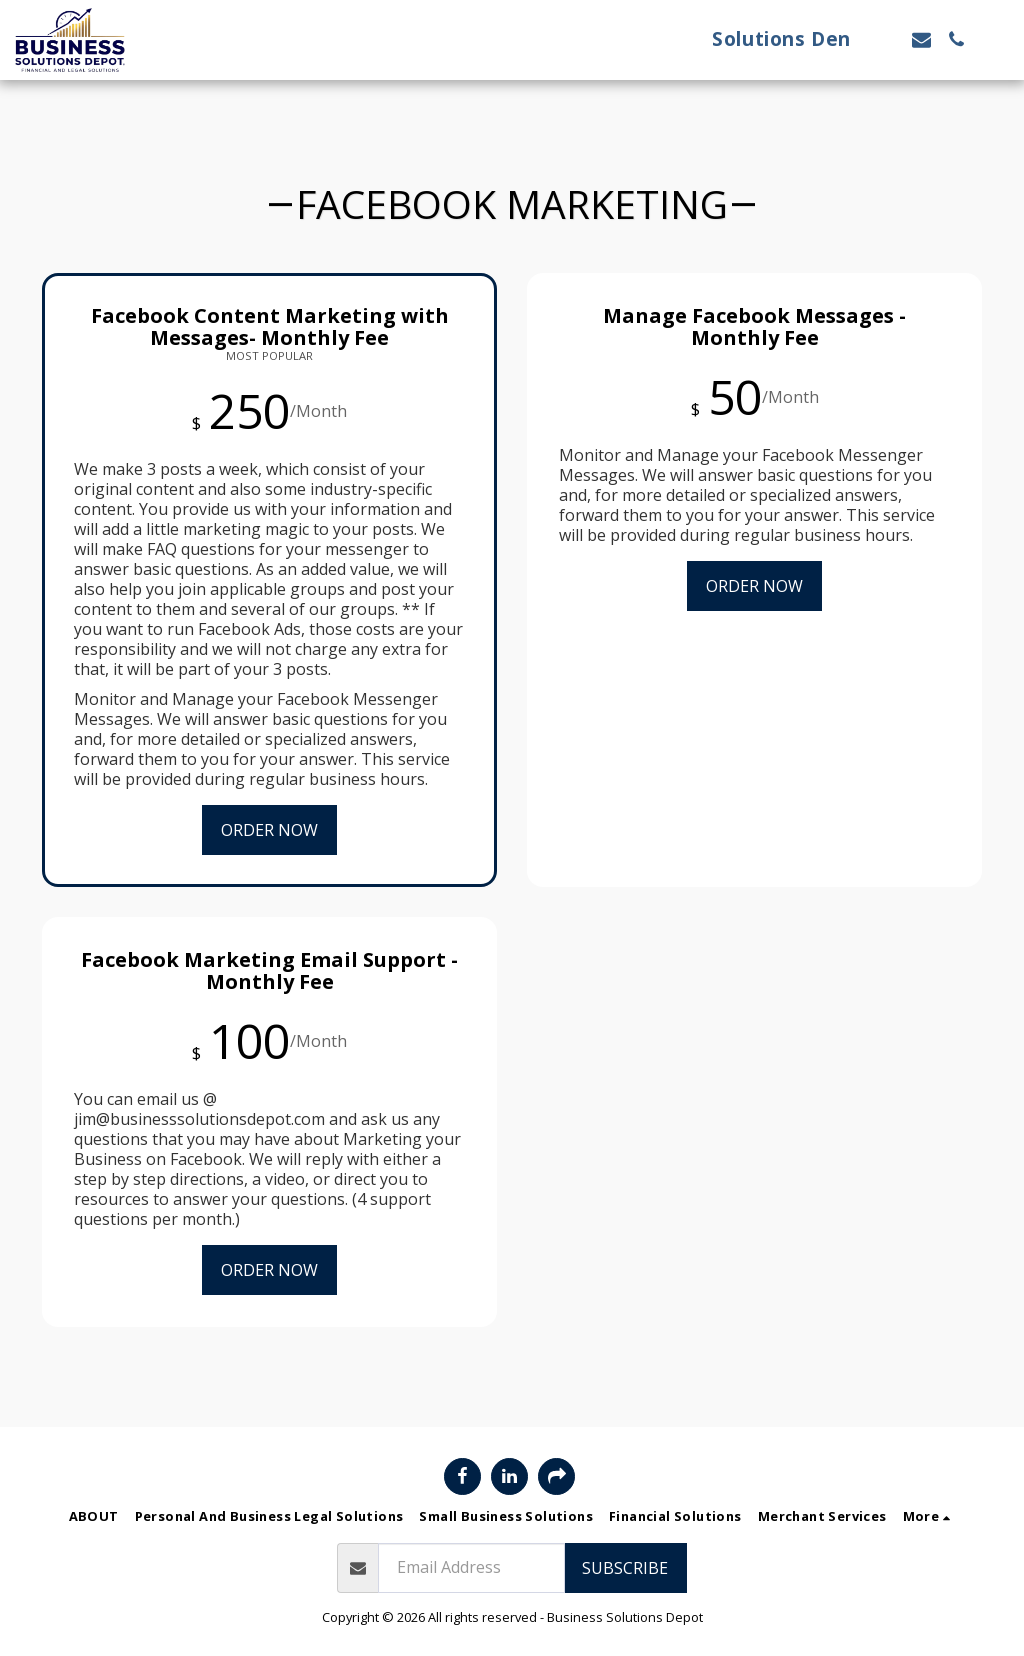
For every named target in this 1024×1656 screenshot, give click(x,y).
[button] (886, 39)
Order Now (269, 830)
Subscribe (625, 1568)
